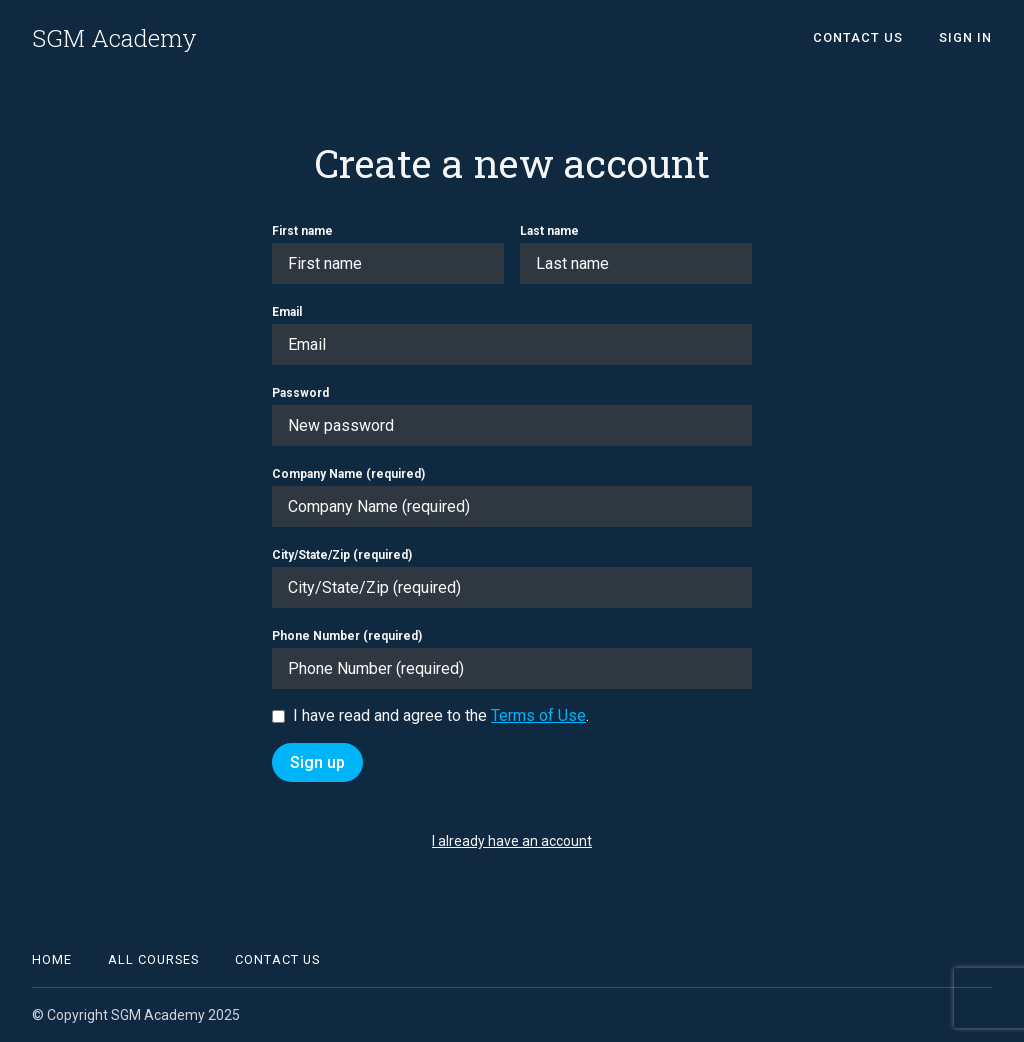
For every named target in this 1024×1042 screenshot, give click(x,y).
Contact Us (858, 37)
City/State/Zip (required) (342, 555)
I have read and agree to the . (441, 715)
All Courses (153, 959)
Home (52, 959)
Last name (549, 231)
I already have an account (512, 841)
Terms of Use (538, 715)
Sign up (317, 762)
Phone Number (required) (347, 636)
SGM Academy (114, 38)
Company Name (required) (348, 474)
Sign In (965, 37)
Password (300, 393)
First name (302, 231)
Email (287, 312)
